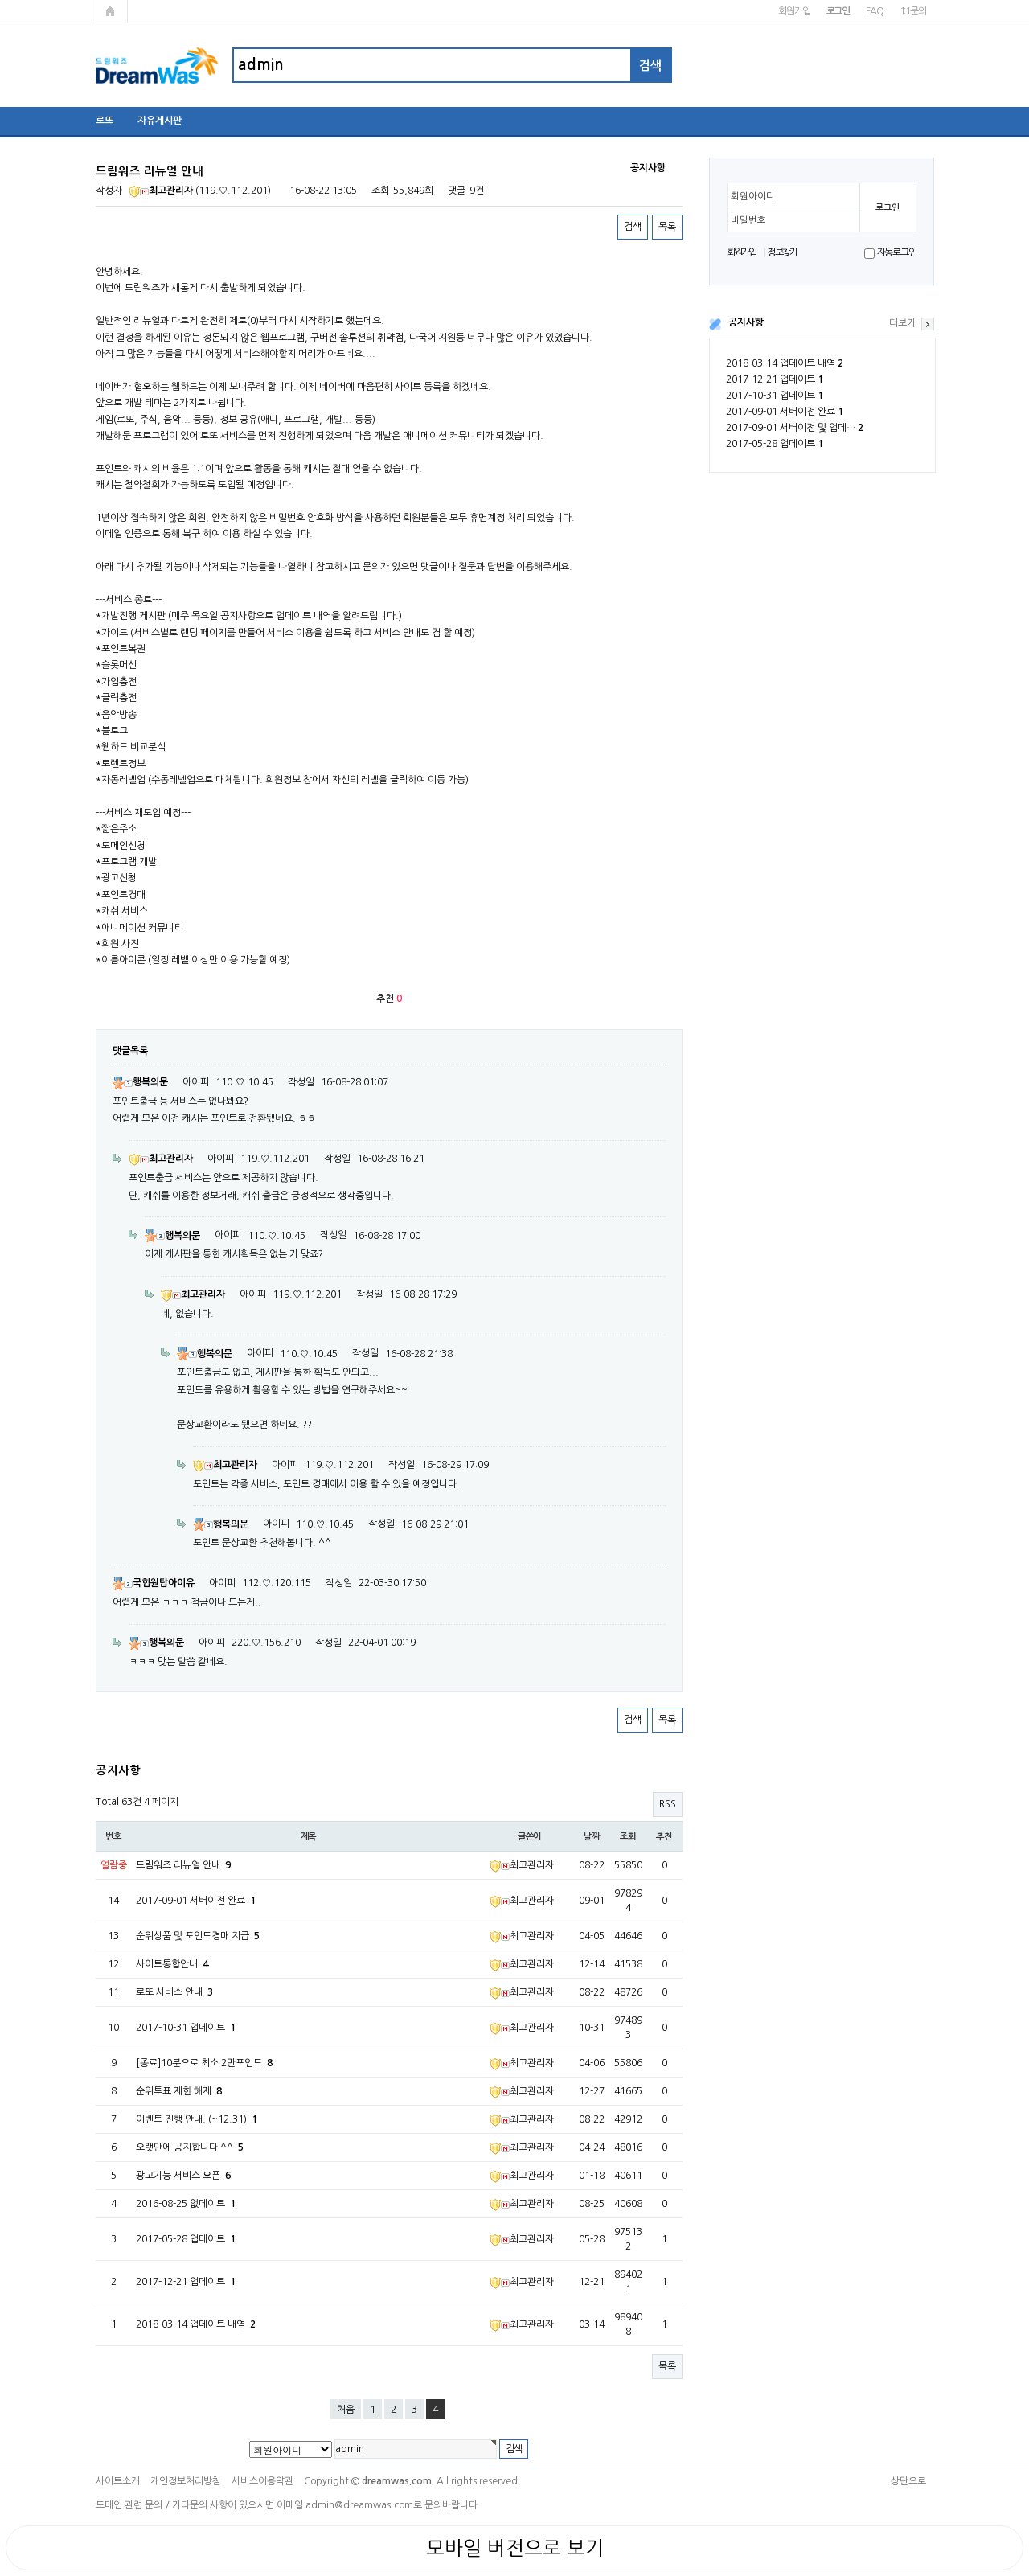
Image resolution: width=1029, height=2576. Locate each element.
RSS (667, 1804)
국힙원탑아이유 (154, 1583)
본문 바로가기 (0, 0)
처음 (346, 2409)
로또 (104, 120)
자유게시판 (159, 120)
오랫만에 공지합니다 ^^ (190, 2147)
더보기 (902, 323)
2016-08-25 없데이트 (186, 2204)
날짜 (592, 1836)
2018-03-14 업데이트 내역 (784, 363)
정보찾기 (782, 252)
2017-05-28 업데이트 (774, 444)
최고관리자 (161, 190)
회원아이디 (753, 196)
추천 (664, 1836)
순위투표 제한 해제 (179, 2091)
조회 (628, 1836)
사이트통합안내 (172, 1964)
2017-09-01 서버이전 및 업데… (794, 428)
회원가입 (794, 11)
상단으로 (908, 2481)
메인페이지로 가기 (111, 11)
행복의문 (140, 1082)
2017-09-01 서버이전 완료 (784, 411)
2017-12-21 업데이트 (774, 379)
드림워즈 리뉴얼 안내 (183, 1865)
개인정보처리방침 (185, 2481)
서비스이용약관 (262, 2481)
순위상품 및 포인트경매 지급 (198, 1936)
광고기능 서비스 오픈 (183, 2175)
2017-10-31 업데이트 (774, 395)
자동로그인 (896, 252)
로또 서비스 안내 (174, 1992)
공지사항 (746, 322)
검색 (633, 227)
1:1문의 (913, 11)
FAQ (874, 11)
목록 (667, 227)
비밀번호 (748, 220)
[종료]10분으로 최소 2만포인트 (204, 2063)
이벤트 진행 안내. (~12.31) (196, 2119)
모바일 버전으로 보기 (515, 2548)
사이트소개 (118, 2481)
